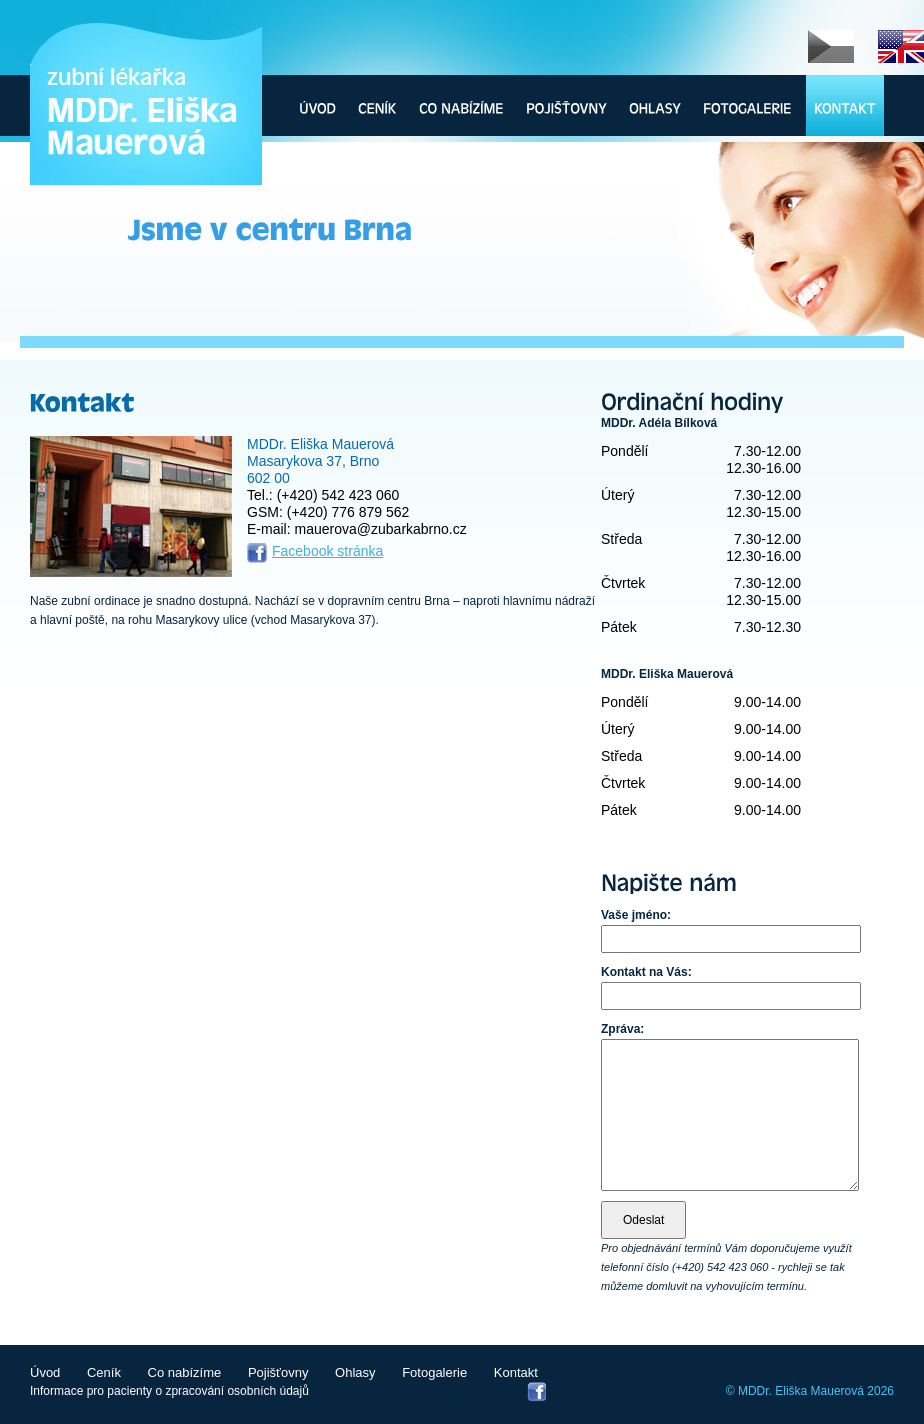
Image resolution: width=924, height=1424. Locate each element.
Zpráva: (622, 1029)
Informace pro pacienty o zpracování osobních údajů (169, 1391)
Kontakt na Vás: (646, 972)
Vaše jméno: (636, 915)
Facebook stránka (327, 551)
